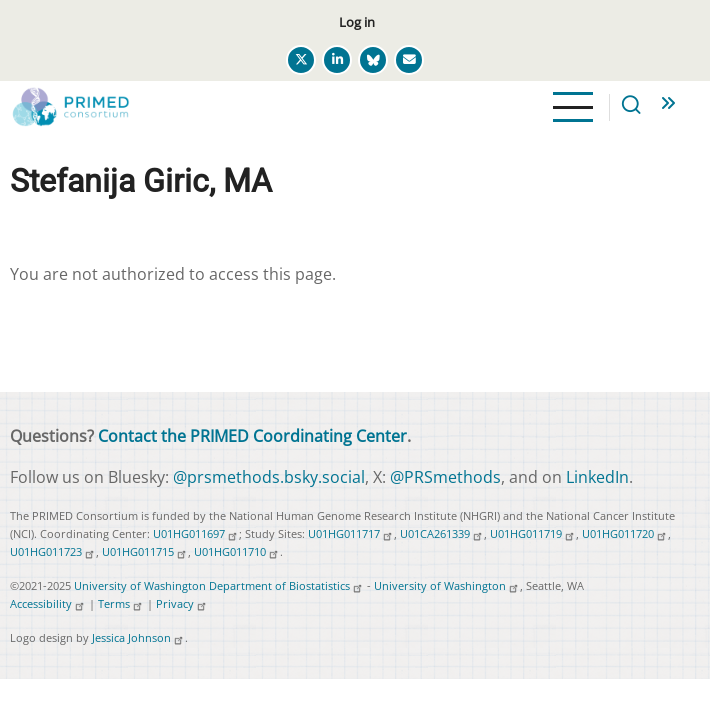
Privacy (182, 603)
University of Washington (447, 585)
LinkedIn (597, 477)
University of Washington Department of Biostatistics (219, 585)
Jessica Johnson (138, 637)
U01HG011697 (196, 533)
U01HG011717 (351, 533)
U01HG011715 (145, 551)
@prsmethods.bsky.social (269, 477)
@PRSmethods (445, 477)
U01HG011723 (53, 551)
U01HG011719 (533, 533)
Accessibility (48, 603)
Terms (121, 603)
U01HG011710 (237, 551)
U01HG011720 (625, 533)
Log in (357, 22)
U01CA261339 (442, 533)
